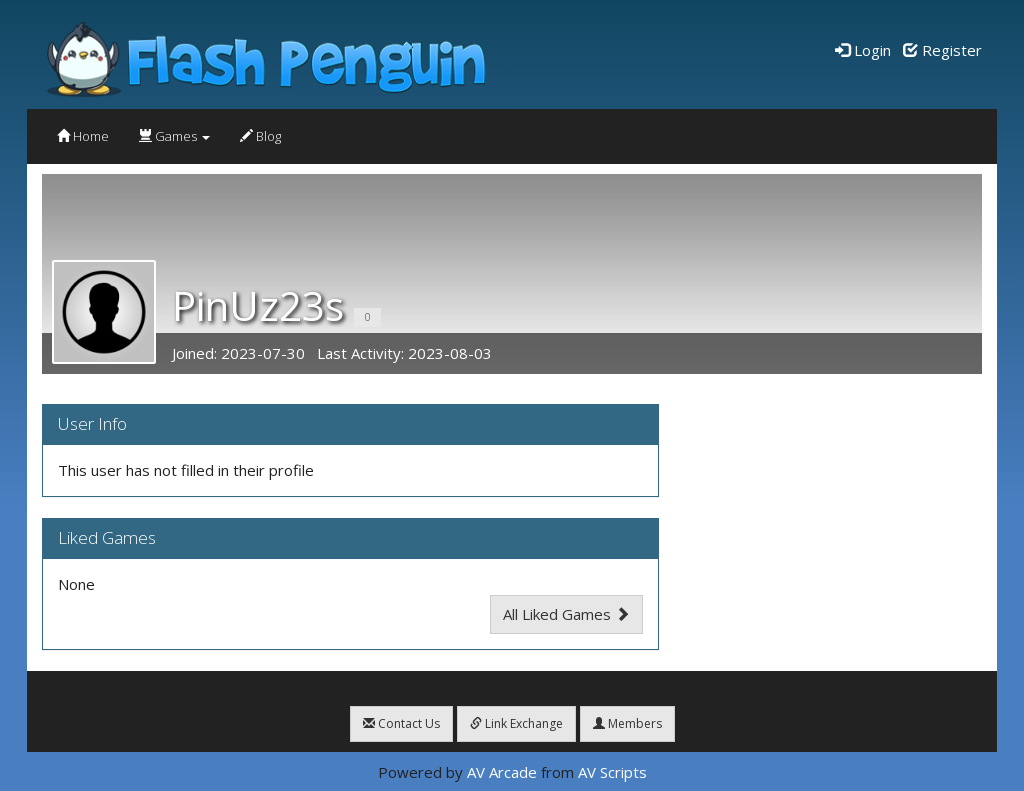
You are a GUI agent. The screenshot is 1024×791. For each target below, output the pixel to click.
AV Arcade (502, 772)
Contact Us (401, 723)
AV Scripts (612, 772)
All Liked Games (566, 614)
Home (83, 136)
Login (863, 50)
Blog (260, 136)
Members (627, 723)
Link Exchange (516, 723)
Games (174, 136)
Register (942, 50)
